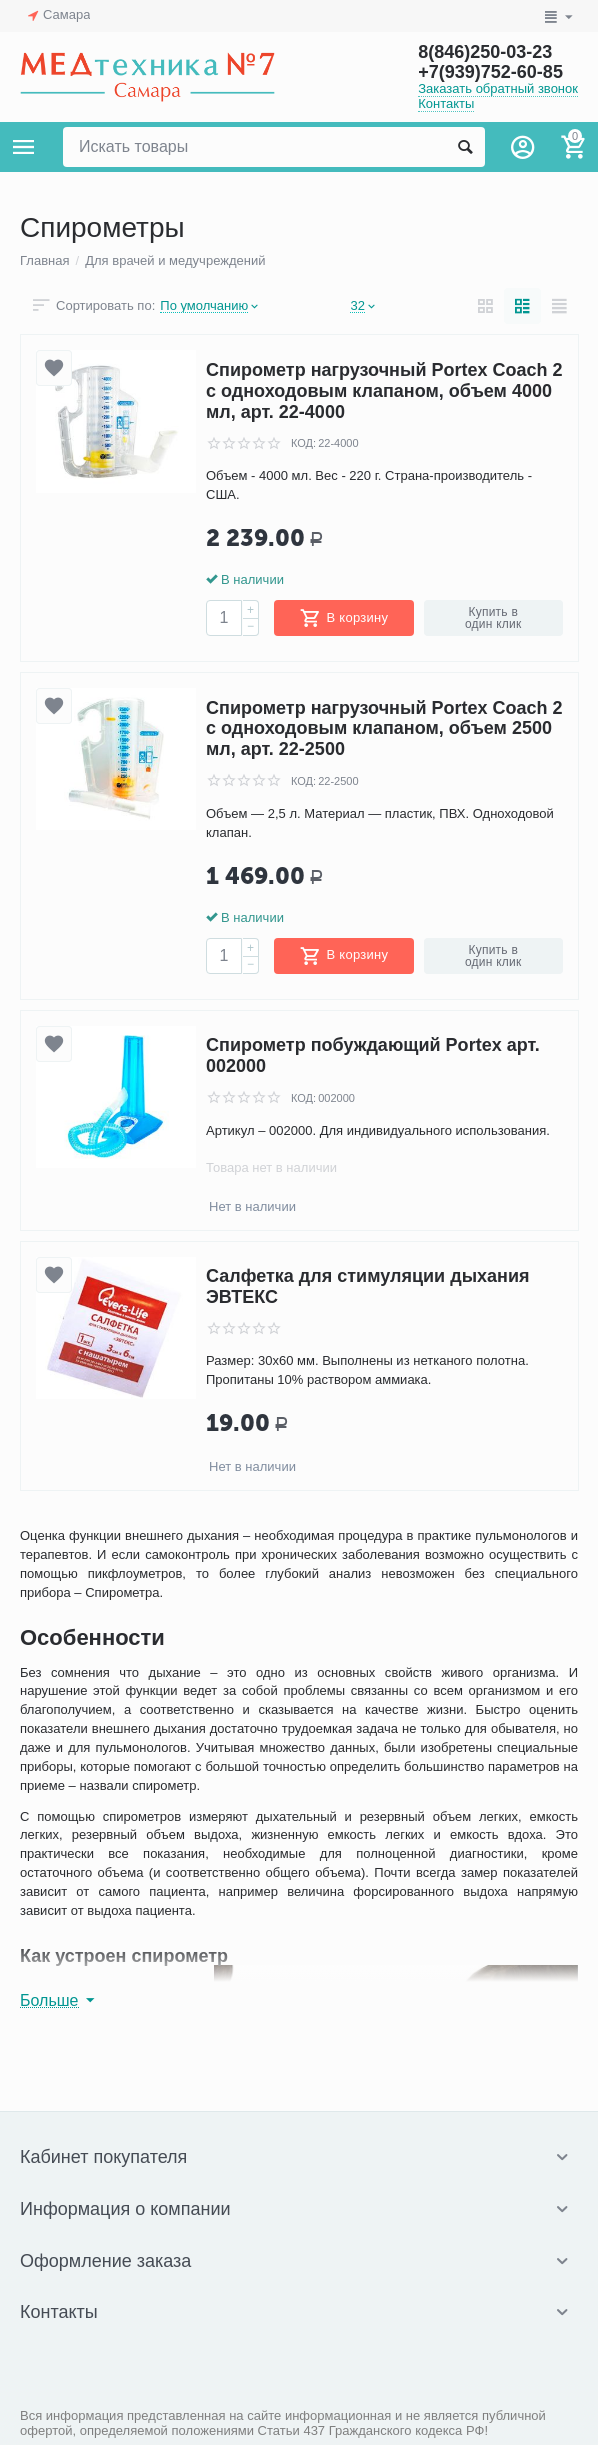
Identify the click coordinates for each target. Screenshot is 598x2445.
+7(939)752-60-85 (490, 72)
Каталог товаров (24, 147)
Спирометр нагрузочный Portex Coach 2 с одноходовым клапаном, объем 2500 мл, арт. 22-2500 (384, 728)
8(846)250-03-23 (485, 52)
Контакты (446, 103)
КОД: (303, 443)
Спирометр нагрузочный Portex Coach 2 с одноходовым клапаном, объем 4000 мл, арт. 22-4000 (384, 390)
